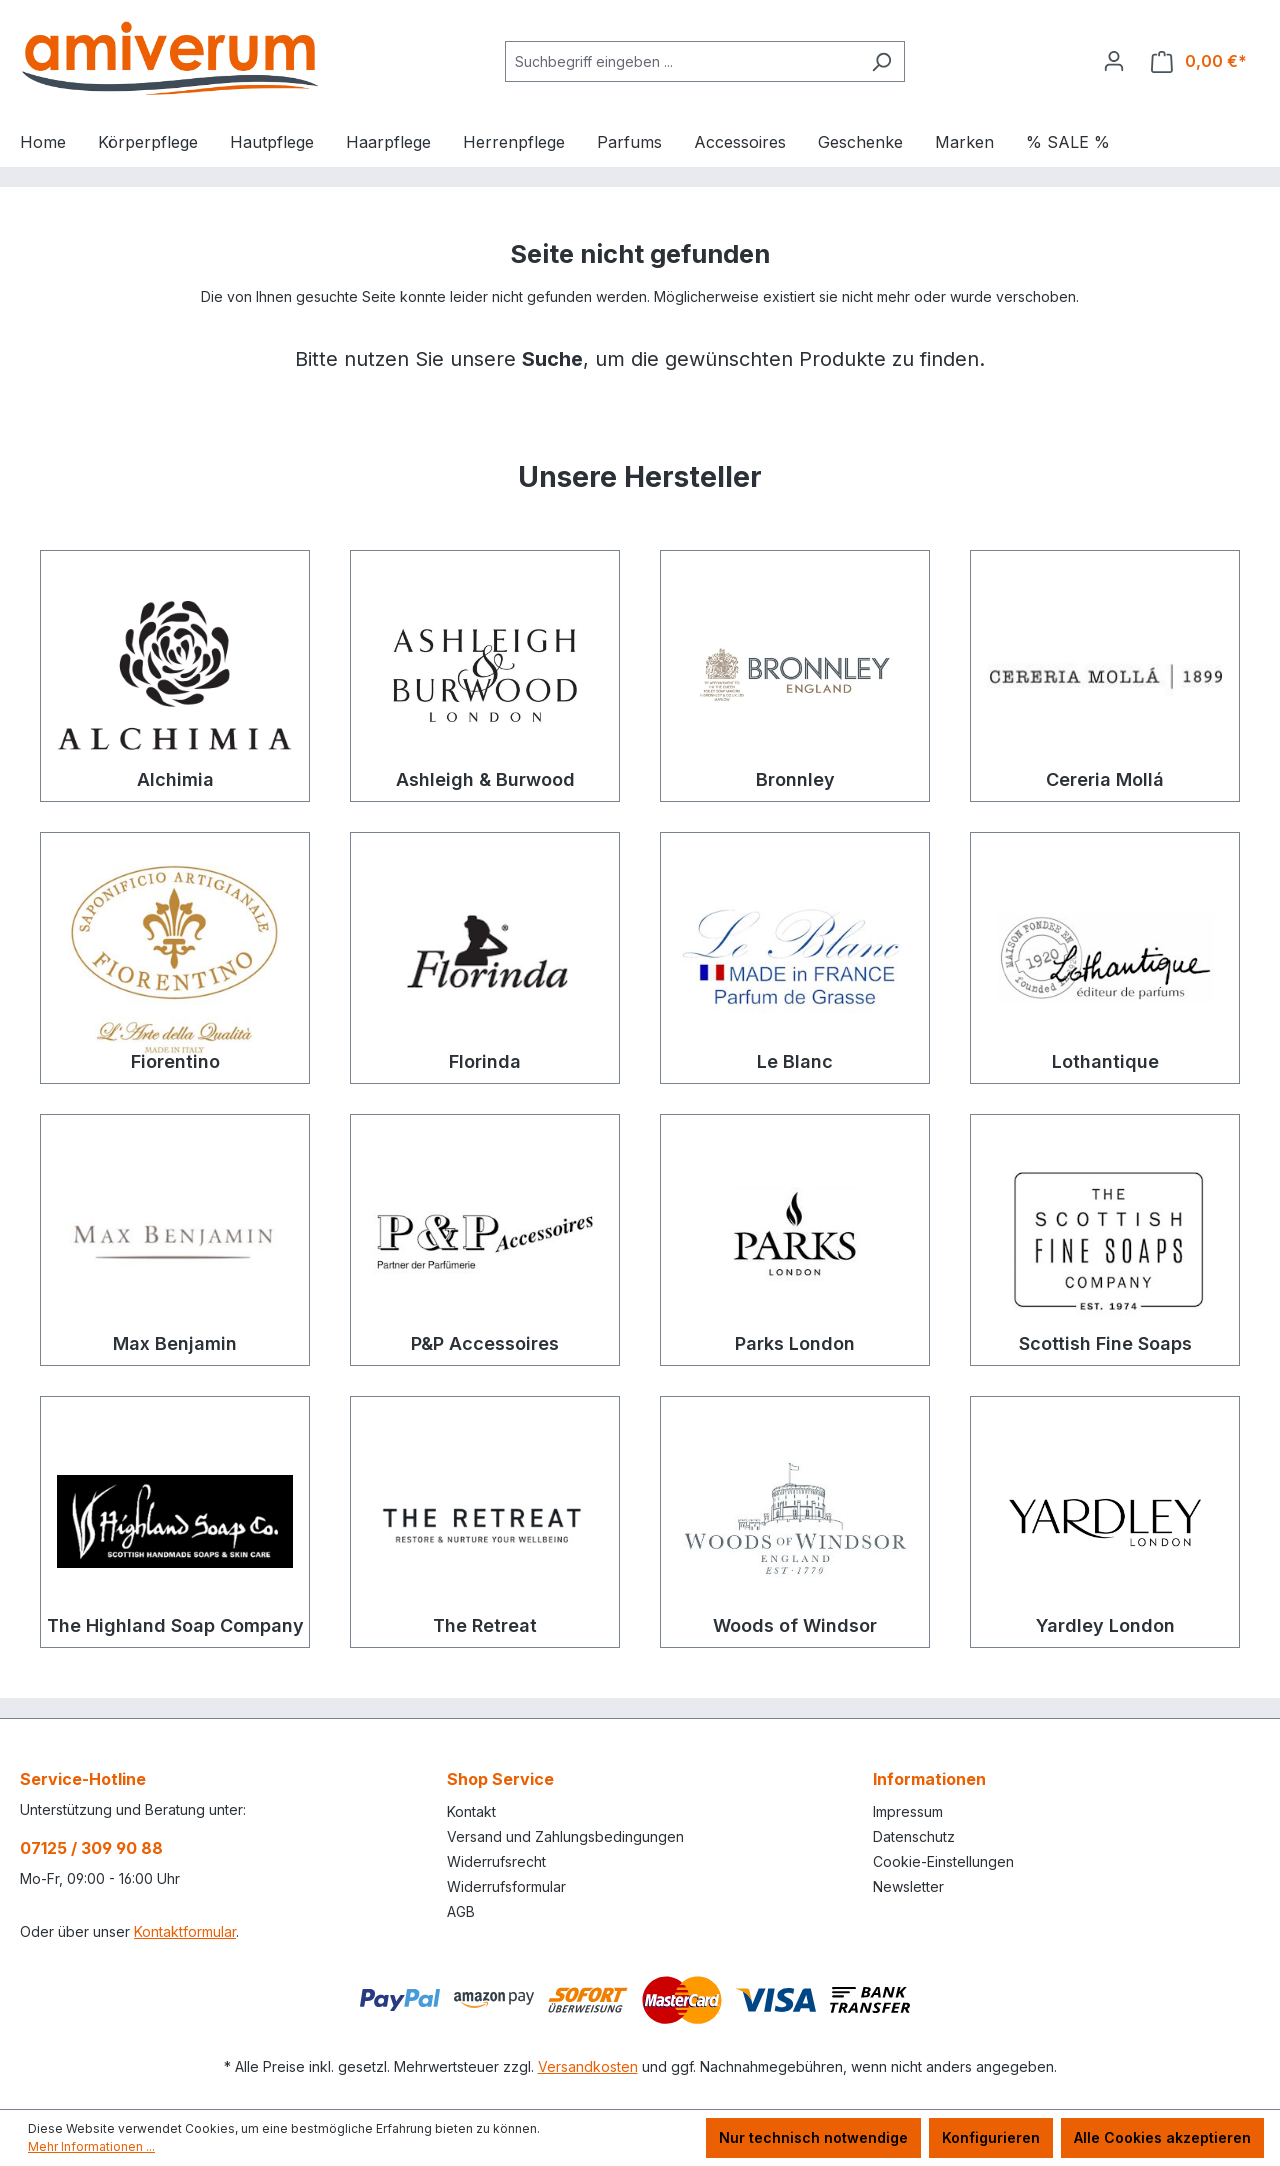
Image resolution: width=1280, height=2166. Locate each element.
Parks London (795, 1343)
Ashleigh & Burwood (485, 779)
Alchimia (175, 779)
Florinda (485, 1061)
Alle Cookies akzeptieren (1162, 2137)
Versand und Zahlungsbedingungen (565, 1836)
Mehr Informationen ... (91, 2146)
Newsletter (908, 1886)
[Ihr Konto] (1114, 61)
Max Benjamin (175, 1343)
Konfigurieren (991, 2137)
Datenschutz (914, 1836)
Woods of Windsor (795, 1625)
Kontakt (471, 1811)
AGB (461, 1911)
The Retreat (485, 1625)
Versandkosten (588, 2066)
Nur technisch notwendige (813, 2137)
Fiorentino (175, 1061)
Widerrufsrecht (496, 1861)
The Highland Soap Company (175, 1625)
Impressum (908, 1811)
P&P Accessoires (485, 1343)
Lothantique (1105, 1061)
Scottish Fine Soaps (1105, 1343)
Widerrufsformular (506, 1886)
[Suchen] (881, 61)
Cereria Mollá (1105, 779)
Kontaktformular (185, 1931)
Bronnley (795, 779)
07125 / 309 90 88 (91, 1848)
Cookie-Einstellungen (943, 1861)
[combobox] (682, 61)
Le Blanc (795, 1061)
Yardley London (1105, 1625)
